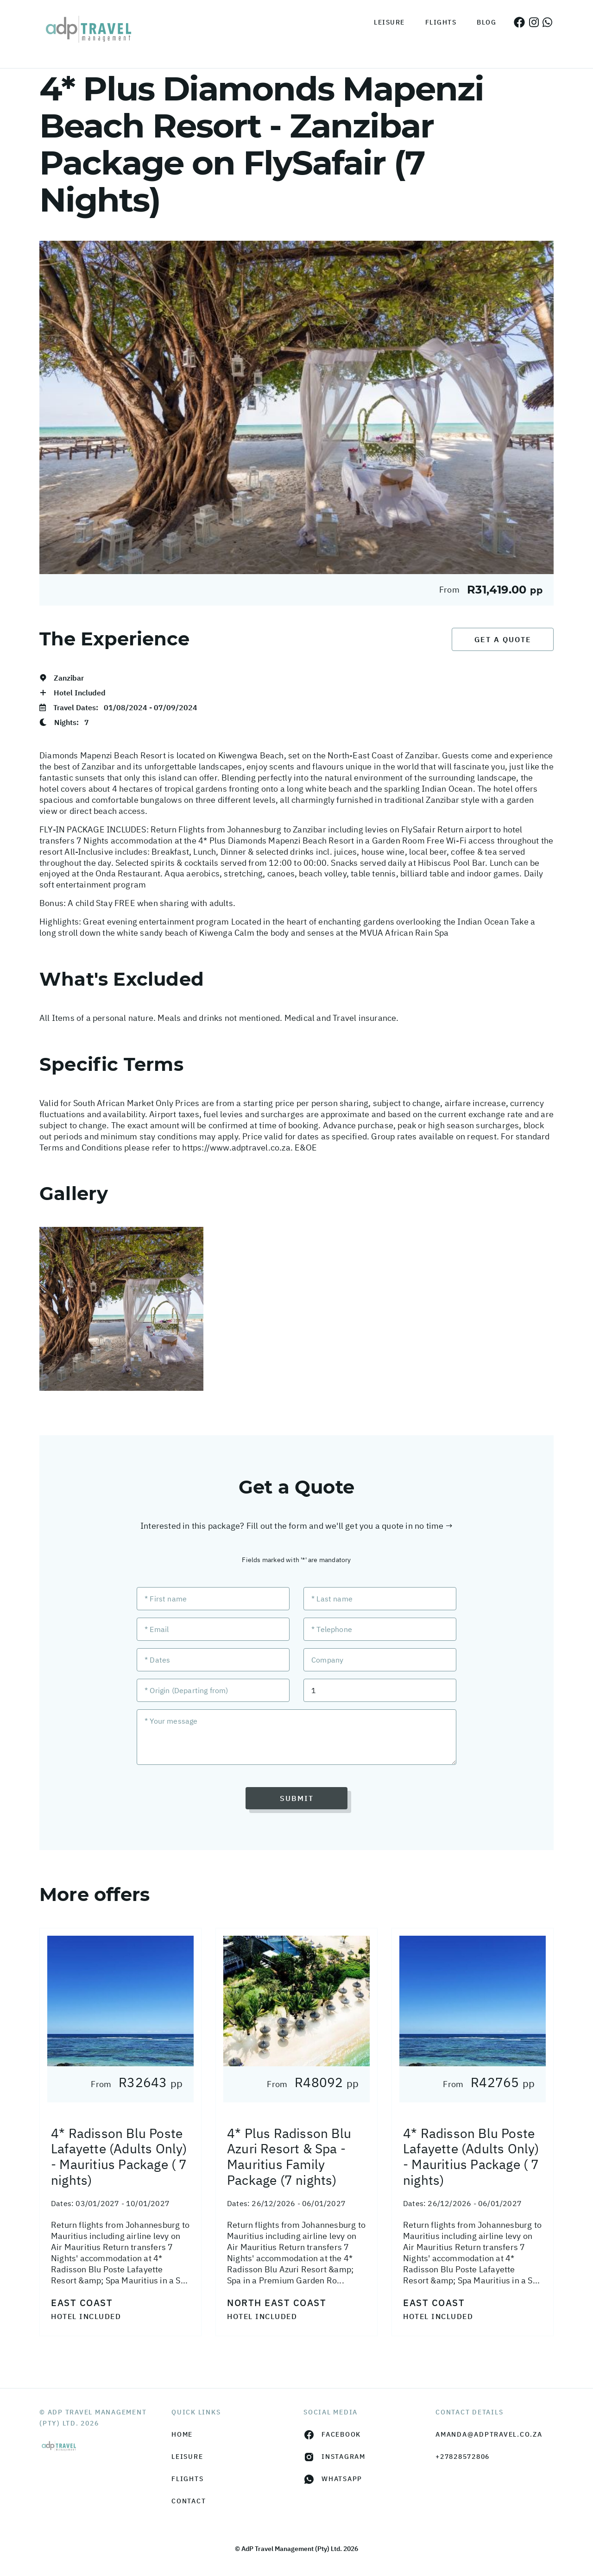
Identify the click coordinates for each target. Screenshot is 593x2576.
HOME (182, 2434)
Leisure (389, 22)
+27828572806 (462, 2456)
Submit (297, 1798)
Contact (188, 2501)
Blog (486, 22)
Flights (441, 22)
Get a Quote (502, 639)
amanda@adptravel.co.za (489, 2434)
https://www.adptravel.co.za (236, 1147)
